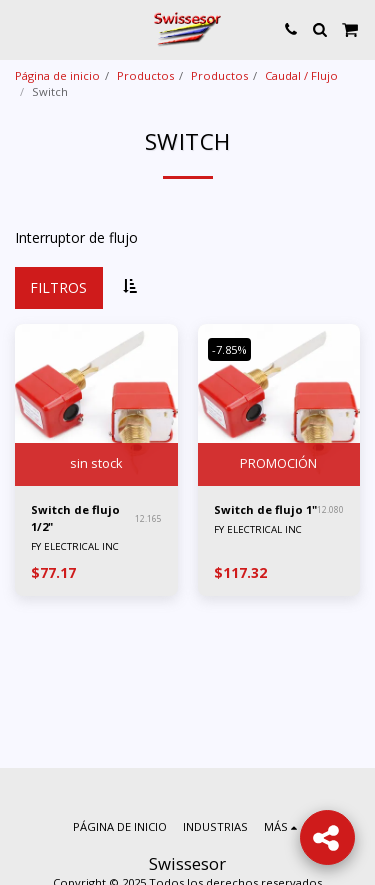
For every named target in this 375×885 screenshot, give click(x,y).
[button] (22, 28)
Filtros (58, 287)
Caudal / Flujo (301, 75)
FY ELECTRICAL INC (75, 546)
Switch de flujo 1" (265, 509)
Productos (145, 75)
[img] (96, 405)
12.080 (330, 509)
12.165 (148, 518)
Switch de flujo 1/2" (75, 518)
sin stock (96, 463)
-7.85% (229, 349)
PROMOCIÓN (278, 463)
